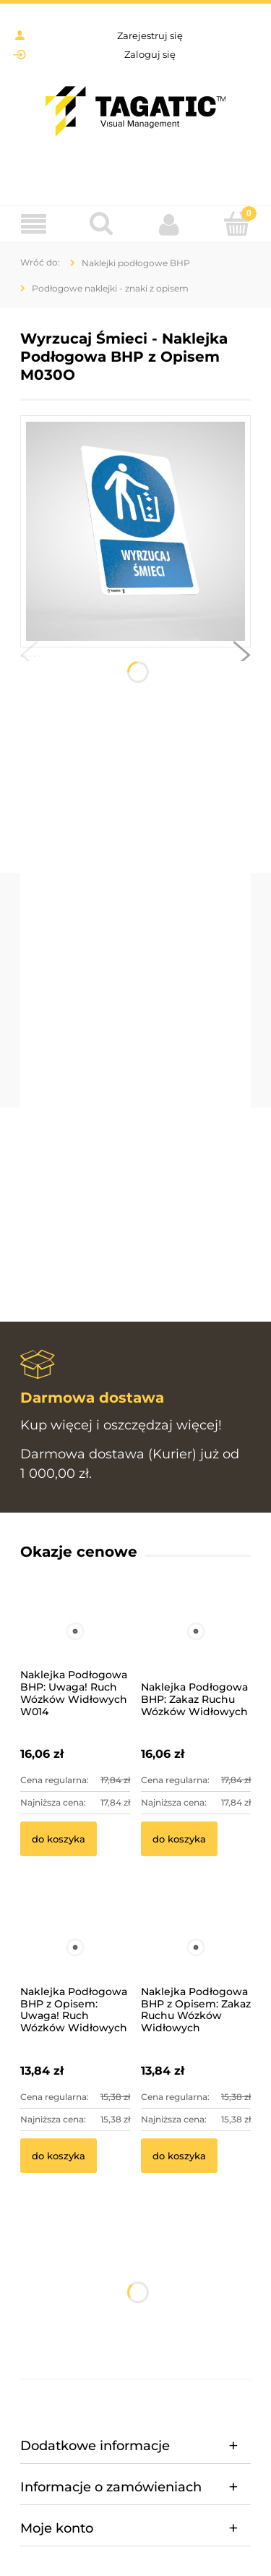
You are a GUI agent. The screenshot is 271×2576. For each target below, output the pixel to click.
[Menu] (34, 224)
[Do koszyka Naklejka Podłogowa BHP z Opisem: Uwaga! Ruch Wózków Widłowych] (58, 2155)
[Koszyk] (237, 223)
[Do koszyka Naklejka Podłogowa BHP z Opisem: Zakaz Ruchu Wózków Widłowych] (179, 2155)
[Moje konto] (170, 224)
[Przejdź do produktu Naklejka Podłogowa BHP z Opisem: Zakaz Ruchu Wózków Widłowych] (196, 1966)
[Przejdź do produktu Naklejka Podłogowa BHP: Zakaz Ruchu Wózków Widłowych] (196, 1650)
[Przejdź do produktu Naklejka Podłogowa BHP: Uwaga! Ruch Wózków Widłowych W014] (75, 1650)
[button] (29, 658)
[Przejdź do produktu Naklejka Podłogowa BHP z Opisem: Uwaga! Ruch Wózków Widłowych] (75, 1966)
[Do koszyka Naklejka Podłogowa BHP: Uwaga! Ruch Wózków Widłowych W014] (58, 1839)
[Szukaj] (102, 223)
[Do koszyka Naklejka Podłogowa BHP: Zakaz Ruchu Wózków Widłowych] (179, 1839)
